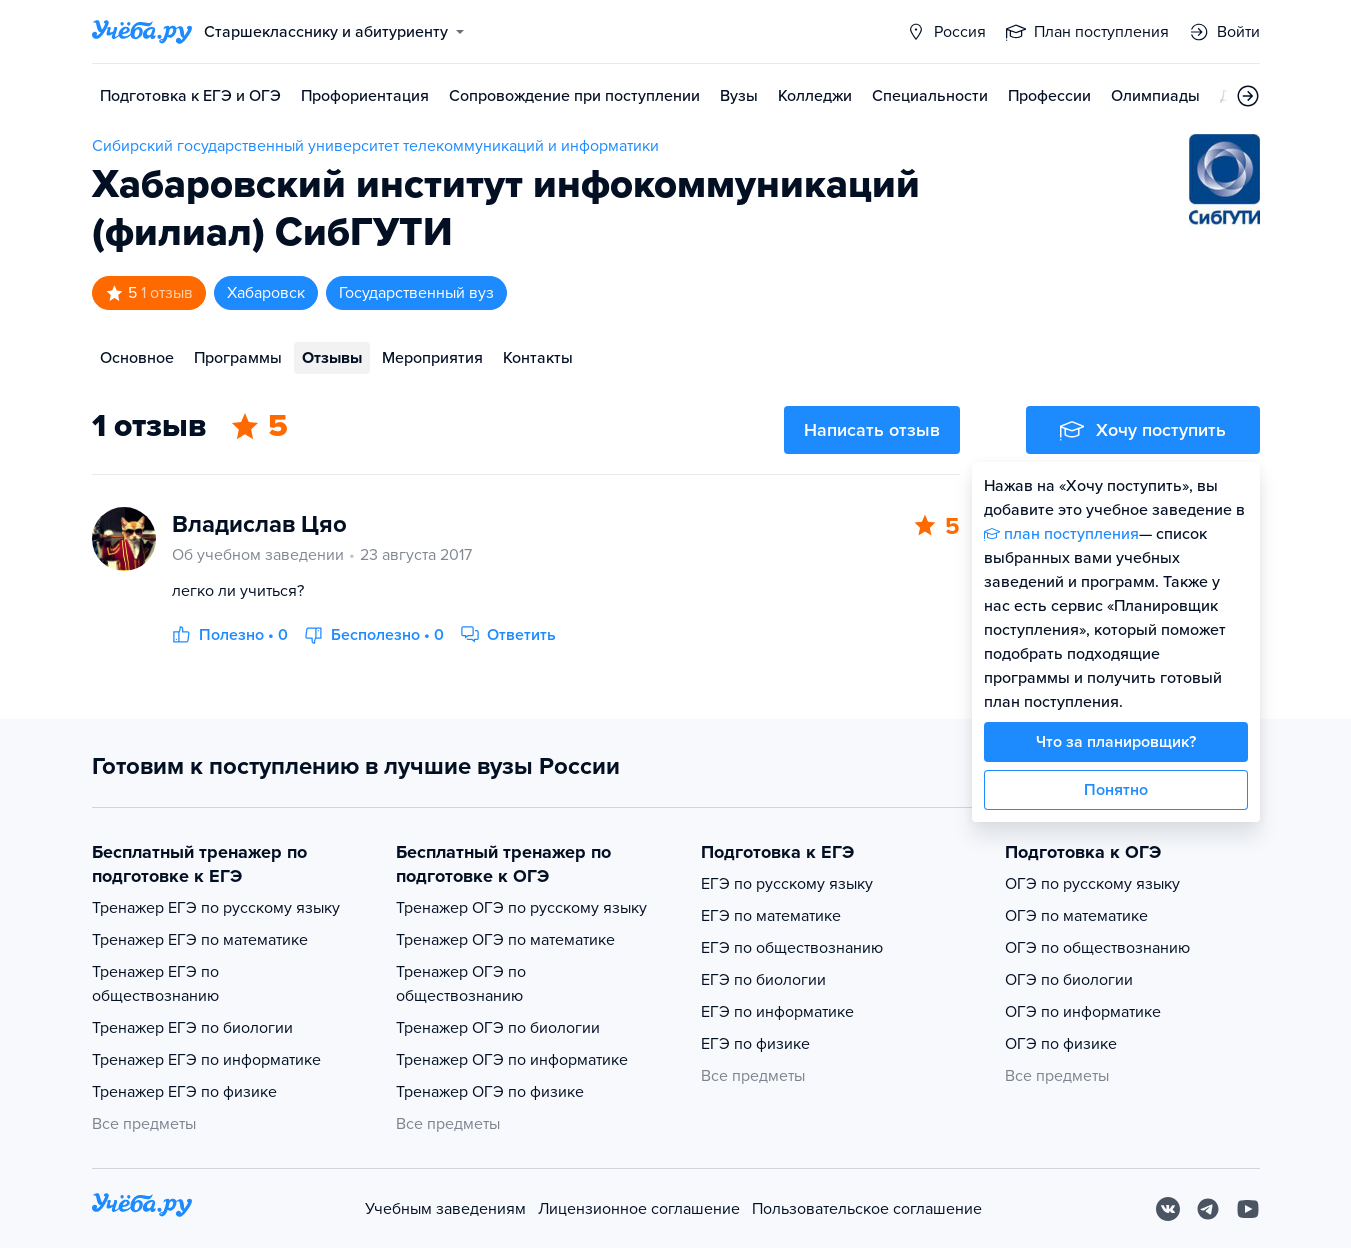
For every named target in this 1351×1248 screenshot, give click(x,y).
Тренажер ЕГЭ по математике (200, 940)
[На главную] (142, 1208)
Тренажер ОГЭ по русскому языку (521, 908)
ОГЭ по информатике (1083, 1012)
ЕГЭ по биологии (763, 980)
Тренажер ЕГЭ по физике (184, 1092)
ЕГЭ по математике (771, 916)
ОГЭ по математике (1076, 916)
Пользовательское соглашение (867, 1209)
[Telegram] (1208, 1209)
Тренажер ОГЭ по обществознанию (461, 984)
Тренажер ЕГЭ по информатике (206, 1060)
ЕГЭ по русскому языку (787, 884)
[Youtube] (1248, 1209)
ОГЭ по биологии (1069, 980)
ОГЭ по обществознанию (1097, 948)
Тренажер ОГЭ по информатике (512, 1060)
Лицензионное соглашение (639, 1209)
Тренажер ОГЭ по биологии (498, 1028)
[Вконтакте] (1168, 1209)
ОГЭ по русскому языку (1092, 884)
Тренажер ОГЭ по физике (490, 1092)
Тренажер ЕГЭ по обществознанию (155, 984)
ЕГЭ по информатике (777, 1012)
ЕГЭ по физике (755, 1044)
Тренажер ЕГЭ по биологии (192, 1028)
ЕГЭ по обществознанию (792, 948)
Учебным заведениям (445, 1209)
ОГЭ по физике (1061, 1044)
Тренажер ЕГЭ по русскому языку (216, 908)
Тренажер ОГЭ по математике (505, 940)
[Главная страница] (142, 32)
